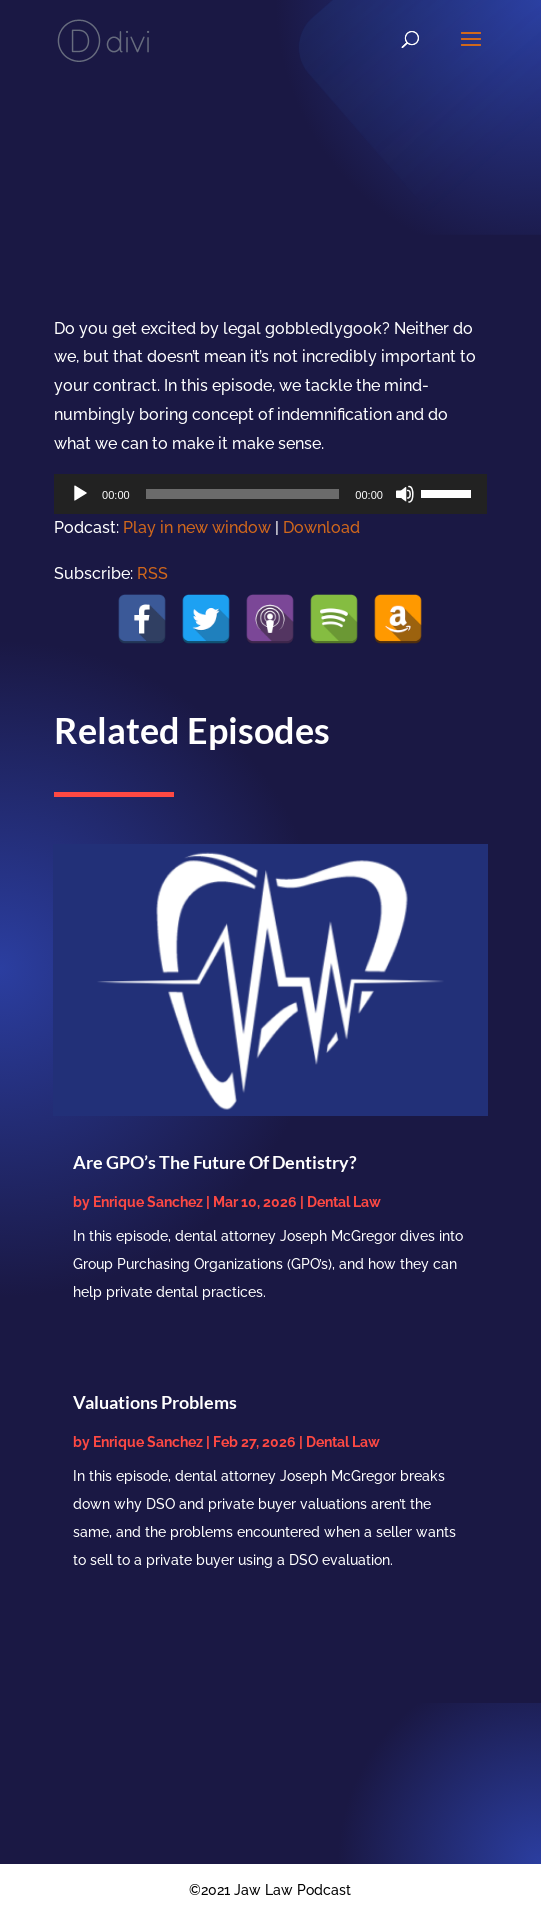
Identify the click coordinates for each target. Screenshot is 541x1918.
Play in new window (197, 527)
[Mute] (405, 494)
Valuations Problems (155, 1402)
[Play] (80, 494)
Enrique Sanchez (148, 1202)
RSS (152, 573)
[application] (270, 494)
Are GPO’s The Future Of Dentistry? (215, 1162)
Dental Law (344, 1202)
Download (321, 527)
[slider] (243, 494)
